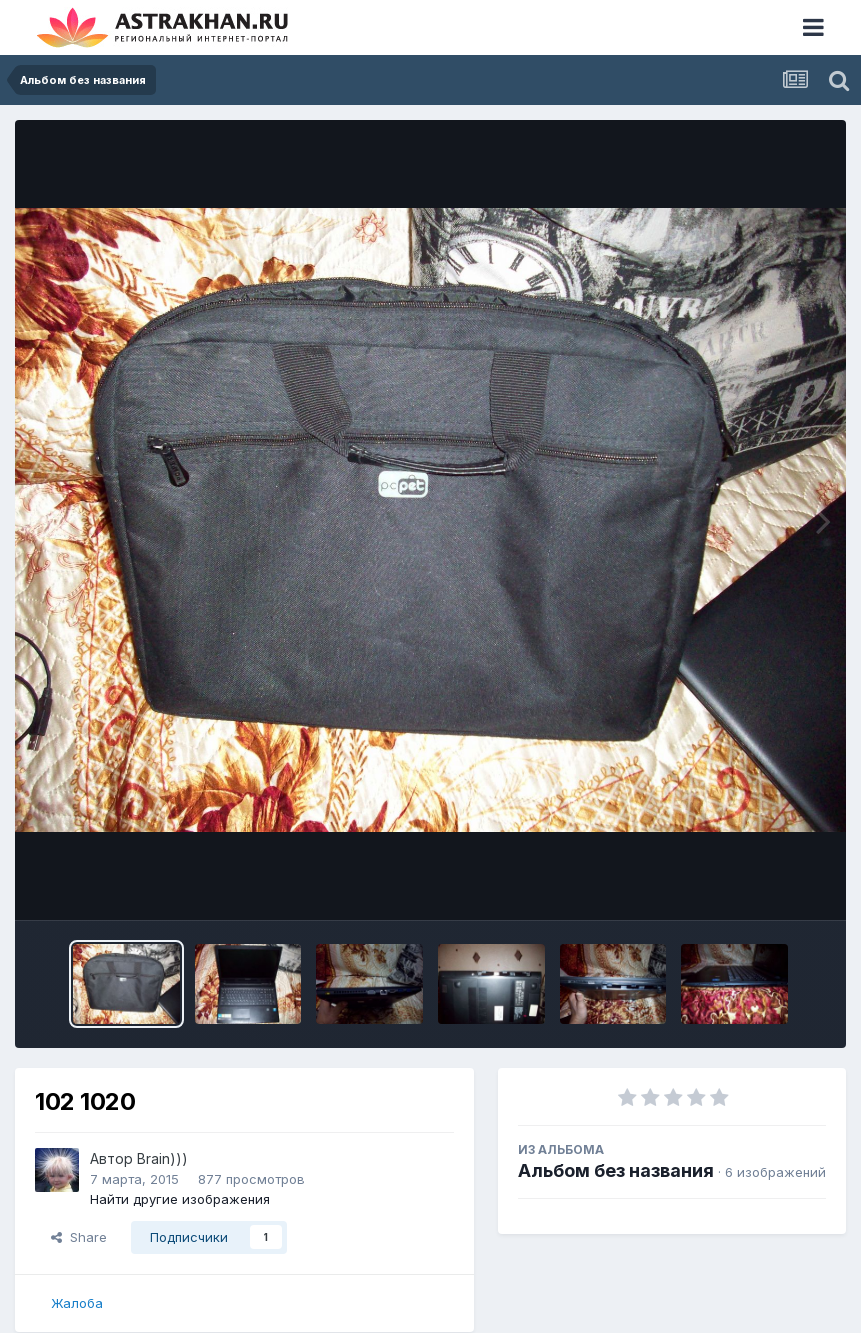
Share (79, 1237)
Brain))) (162, 1158)
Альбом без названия (616, 1170)
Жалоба (77, 1303)
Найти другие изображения (180, 1199)
